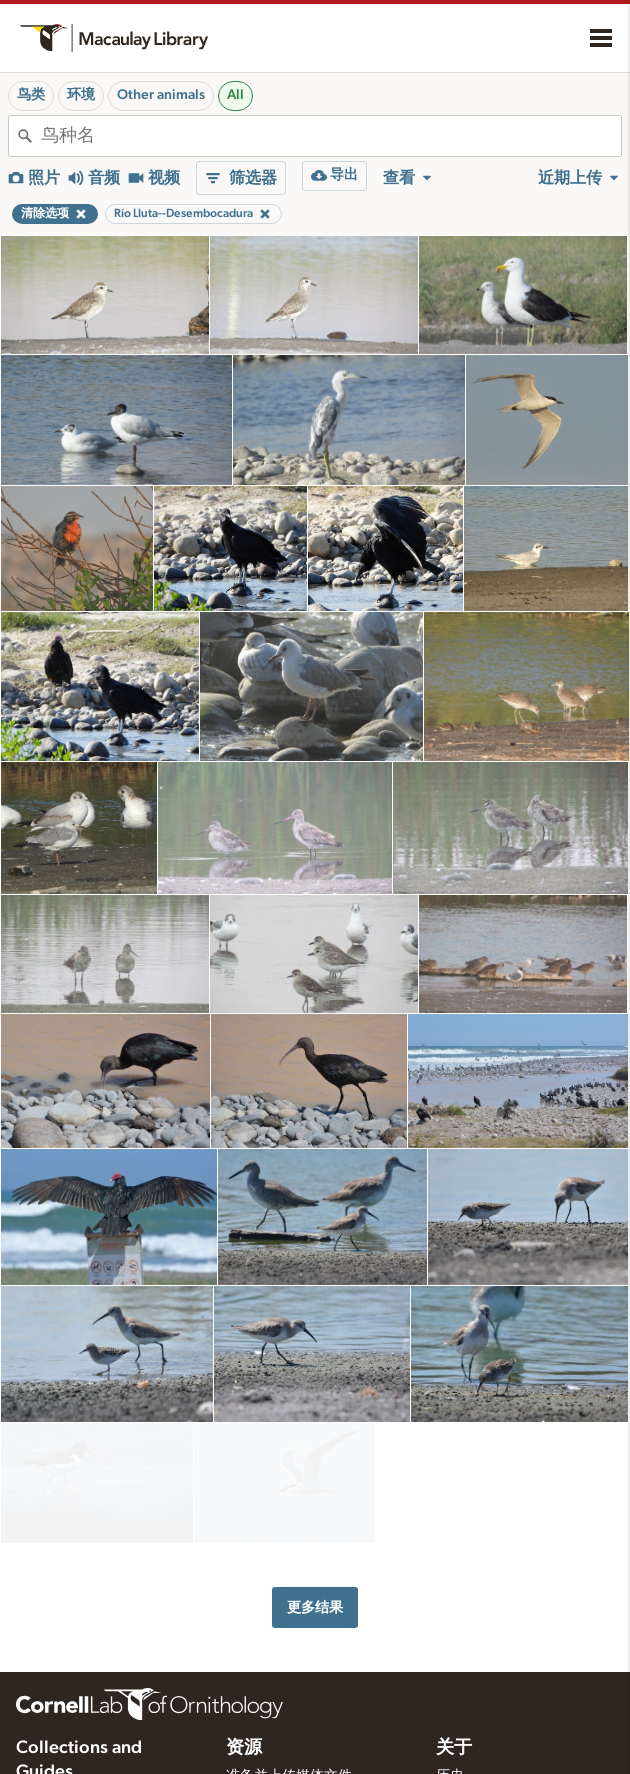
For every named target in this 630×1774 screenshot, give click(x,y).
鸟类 (31, 95)
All (235, 95)
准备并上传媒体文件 (289, 1751)
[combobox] (331, 136)
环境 (81, 95)
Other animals (161, 95)
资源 (244, 1723)
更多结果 (315, 1582)
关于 (454, 1723)
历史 (450, 1751)
